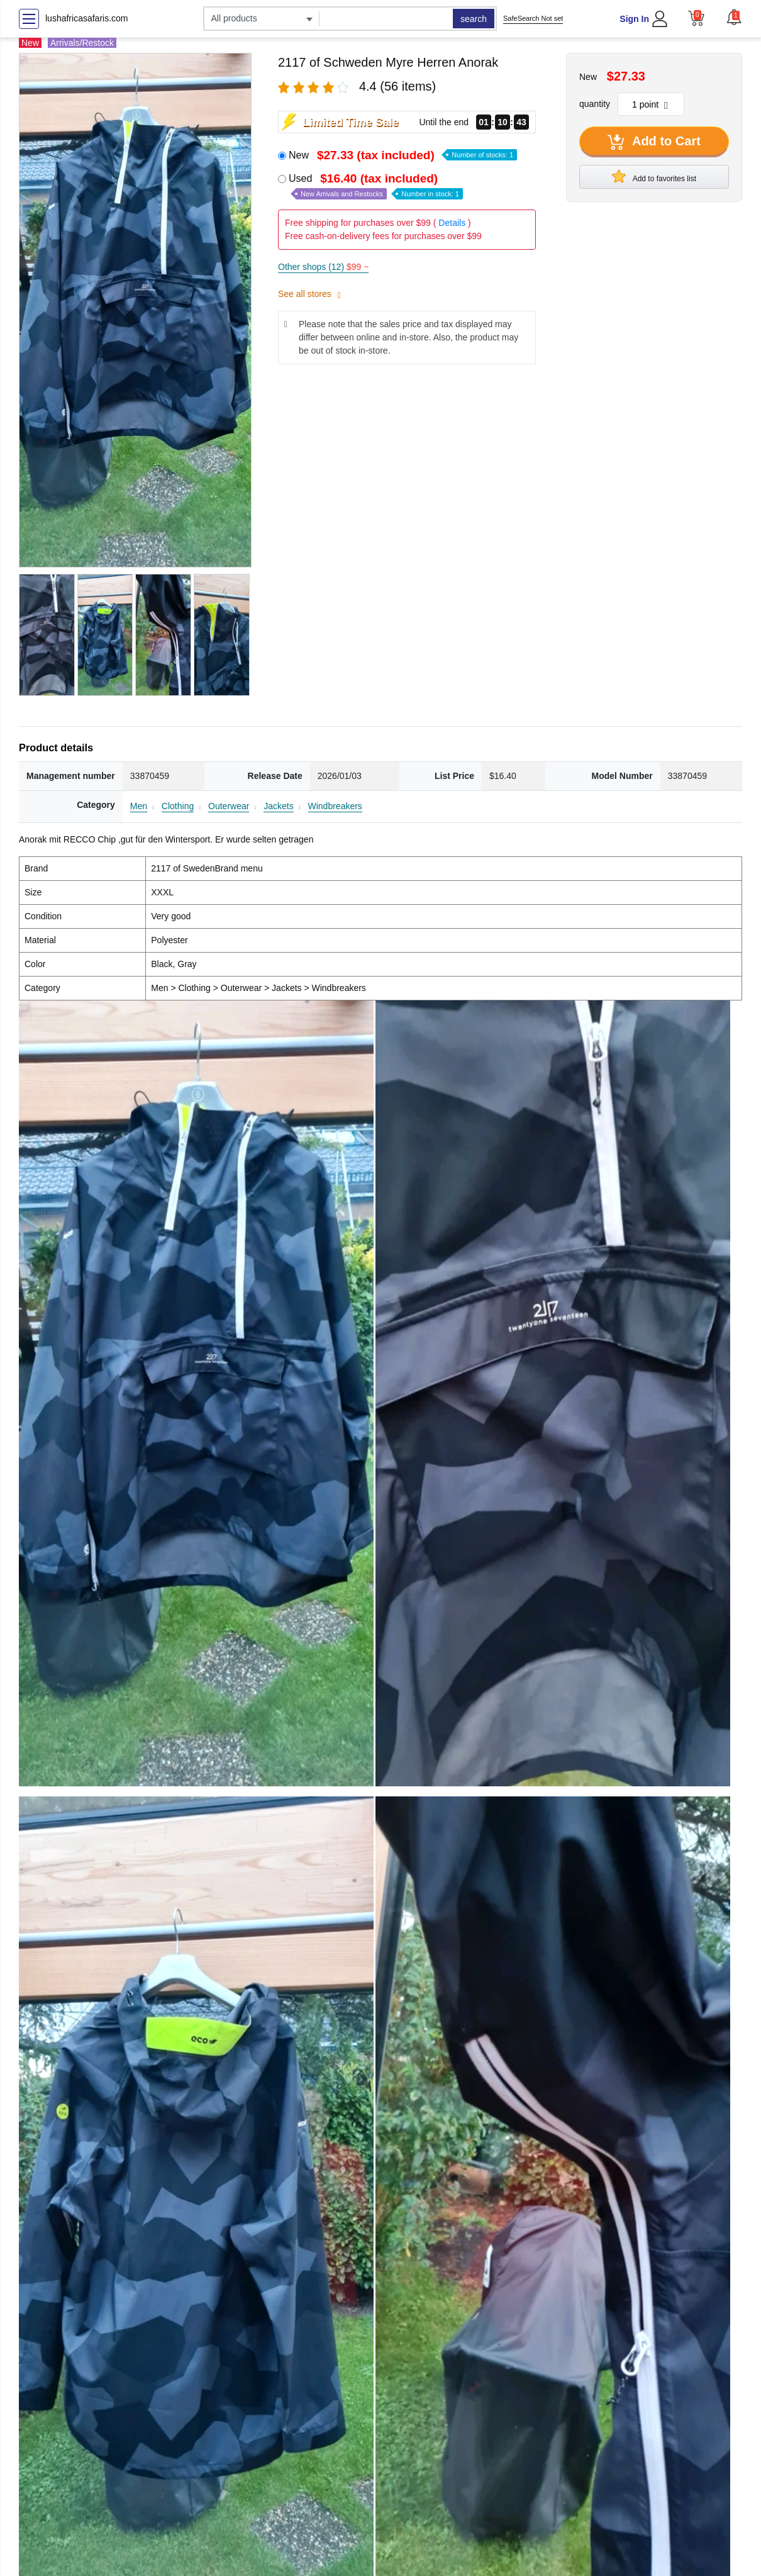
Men (138, 806)
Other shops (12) (323, 267)
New (403, 155)
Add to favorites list (654, 176)
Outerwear (228, 806)
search (473, 19)
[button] (734, 17)
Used (376, 186)
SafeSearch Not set (533, 18)
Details (451, 223)
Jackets (278, 806)
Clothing (178, 806)
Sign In (634, 19)
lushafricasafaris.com (86, 18)
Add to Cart (654, 142)
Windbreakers (335, 806)
